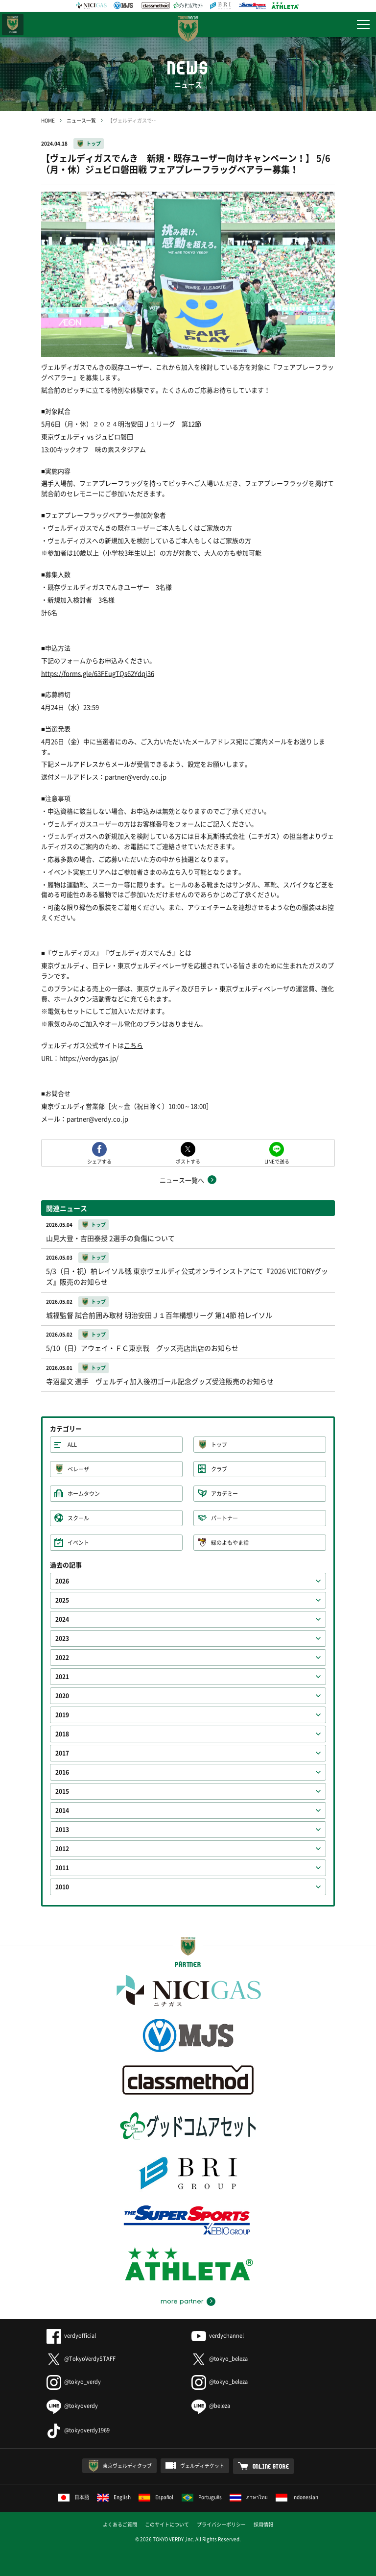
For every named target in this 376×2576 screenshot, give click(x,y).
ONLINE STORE (271, 2466)
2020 (62, 1695)
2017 (62, 1753)
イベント (78, 1542)
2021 (62, 1676)
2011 (62, 1867)
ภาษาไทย (249, 2497)
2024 (62, 1619)
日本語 (73, 2497)
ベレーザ (78, 1469)
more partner (182, 2301)
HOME (48, 120)
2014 (62, 1810)
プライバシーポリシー (221, 2524)
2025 (62, 1600)
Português (202, 2497)
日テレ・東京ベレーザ (13, 24)
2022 (62, 1657)
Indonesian (297, 2497)
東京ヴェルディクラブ (127, 2465)
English (114, 2497)
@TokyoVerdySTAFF (81, 2358)
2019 (62, 1714)
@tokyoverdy (72, 2406)
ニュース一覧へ (182, 1180)
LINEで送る (276, 1161)
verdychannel (217, 2335)
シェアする (99, 1161)
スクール (78, 1518)
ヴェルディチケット (202, 2465)
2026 (62, 1581)
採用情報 (263, 2524)
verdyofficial (71, 2335)
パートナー (224, 1518)
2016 (62, 1772)
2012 (62, 1848)
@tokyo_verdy (74, 2382)
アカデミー (224, 1493)
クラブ (219, 1469)
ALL (72, 1444)
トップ (93, 143)
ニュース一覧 (81, 120)
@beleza (210, 2406)
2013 (62, 1829)
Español (156, 2497)
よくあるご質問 (120, 2524)
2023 (62, 1638)
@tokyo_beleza (219, 2358)
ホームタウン (84, 1493)
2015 (62, 1791)
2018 (62, 1734)
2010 (62, 1886)
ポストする (188, 1161)
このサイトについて (167, 2524)
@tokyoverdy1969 (78, 2430)
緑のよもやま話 (230, 1542)
